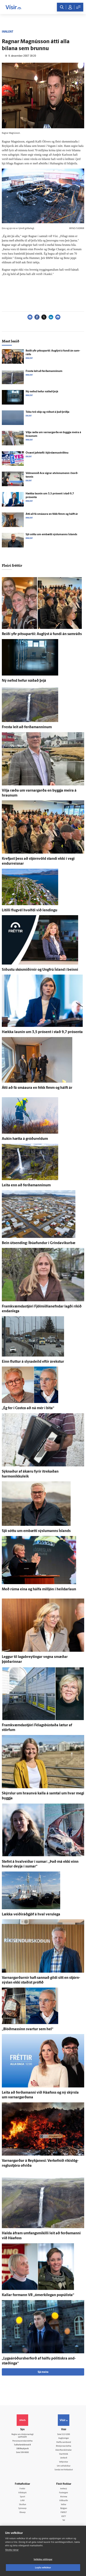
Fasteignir (63, 2493)
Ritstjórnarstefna (63, 2446)
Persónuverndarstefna (22, 2441)
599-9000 (24, 2453)
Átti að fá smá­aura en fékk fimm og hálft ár (52, 514)
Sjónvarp (22, 2508)
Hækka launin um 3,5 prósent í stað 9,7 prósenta (42, 1032)
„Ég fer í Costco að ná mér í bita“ (28, 1408)
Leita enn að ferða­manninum (26, 1185)
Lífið (22, 2501)
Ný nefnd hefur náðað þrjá (42, 391)
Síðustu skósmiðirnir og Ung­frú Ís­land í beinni (40, 970)
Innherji (63, 2489)
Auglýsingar (63, 2438)
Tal (63, 2520)
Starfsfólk (63, 2454)
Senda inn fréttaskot (64, 2470)
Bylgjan (63, 2508)
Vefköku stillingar (43, 2559)
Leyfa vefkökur (43, 2567)
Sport (22, 2497)
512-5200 (66, 2434)
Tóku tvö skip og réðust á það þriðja (47, 412)
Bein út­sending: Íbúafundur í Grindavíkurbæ (38, 1243)
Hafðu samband (63, 2442)
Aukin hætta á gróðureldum (25, 1139)
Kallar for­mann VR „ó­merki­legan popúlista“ (38, 2295)
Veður (63, 2505)
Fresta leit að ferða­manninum (44, 371)
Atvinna (63, 2497)
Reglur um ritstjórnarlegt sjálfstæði (22, 2435)
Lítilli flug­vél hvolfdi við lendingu (29, 910)
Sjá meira (43, 2372)
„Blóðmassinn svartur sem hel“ (27, 2029)
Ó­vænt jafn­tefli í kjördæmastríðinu (47, 453)
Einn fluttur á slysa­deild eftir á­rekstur (33, 1362)
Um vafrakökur (63, 2466)
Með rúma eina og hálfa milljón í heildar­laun (39, 1589)
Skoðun (22, 2505)
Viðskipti (22, 2493)
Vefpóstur (63, 2462)
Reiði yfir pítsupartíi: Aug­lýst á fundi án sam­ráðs (42, 634)
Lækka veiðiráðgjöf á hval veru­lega (31, 1914)
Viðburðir (63, 2501)
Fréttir (22, 2489)
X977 (63, 2516)
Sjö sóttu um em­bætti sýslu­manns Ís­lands (51, 534)
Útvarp (22, 2512)
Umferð (63, 2458)
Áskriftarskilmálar (63, 2450)
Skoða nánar (12, 2549)
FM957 (64, 2512)
